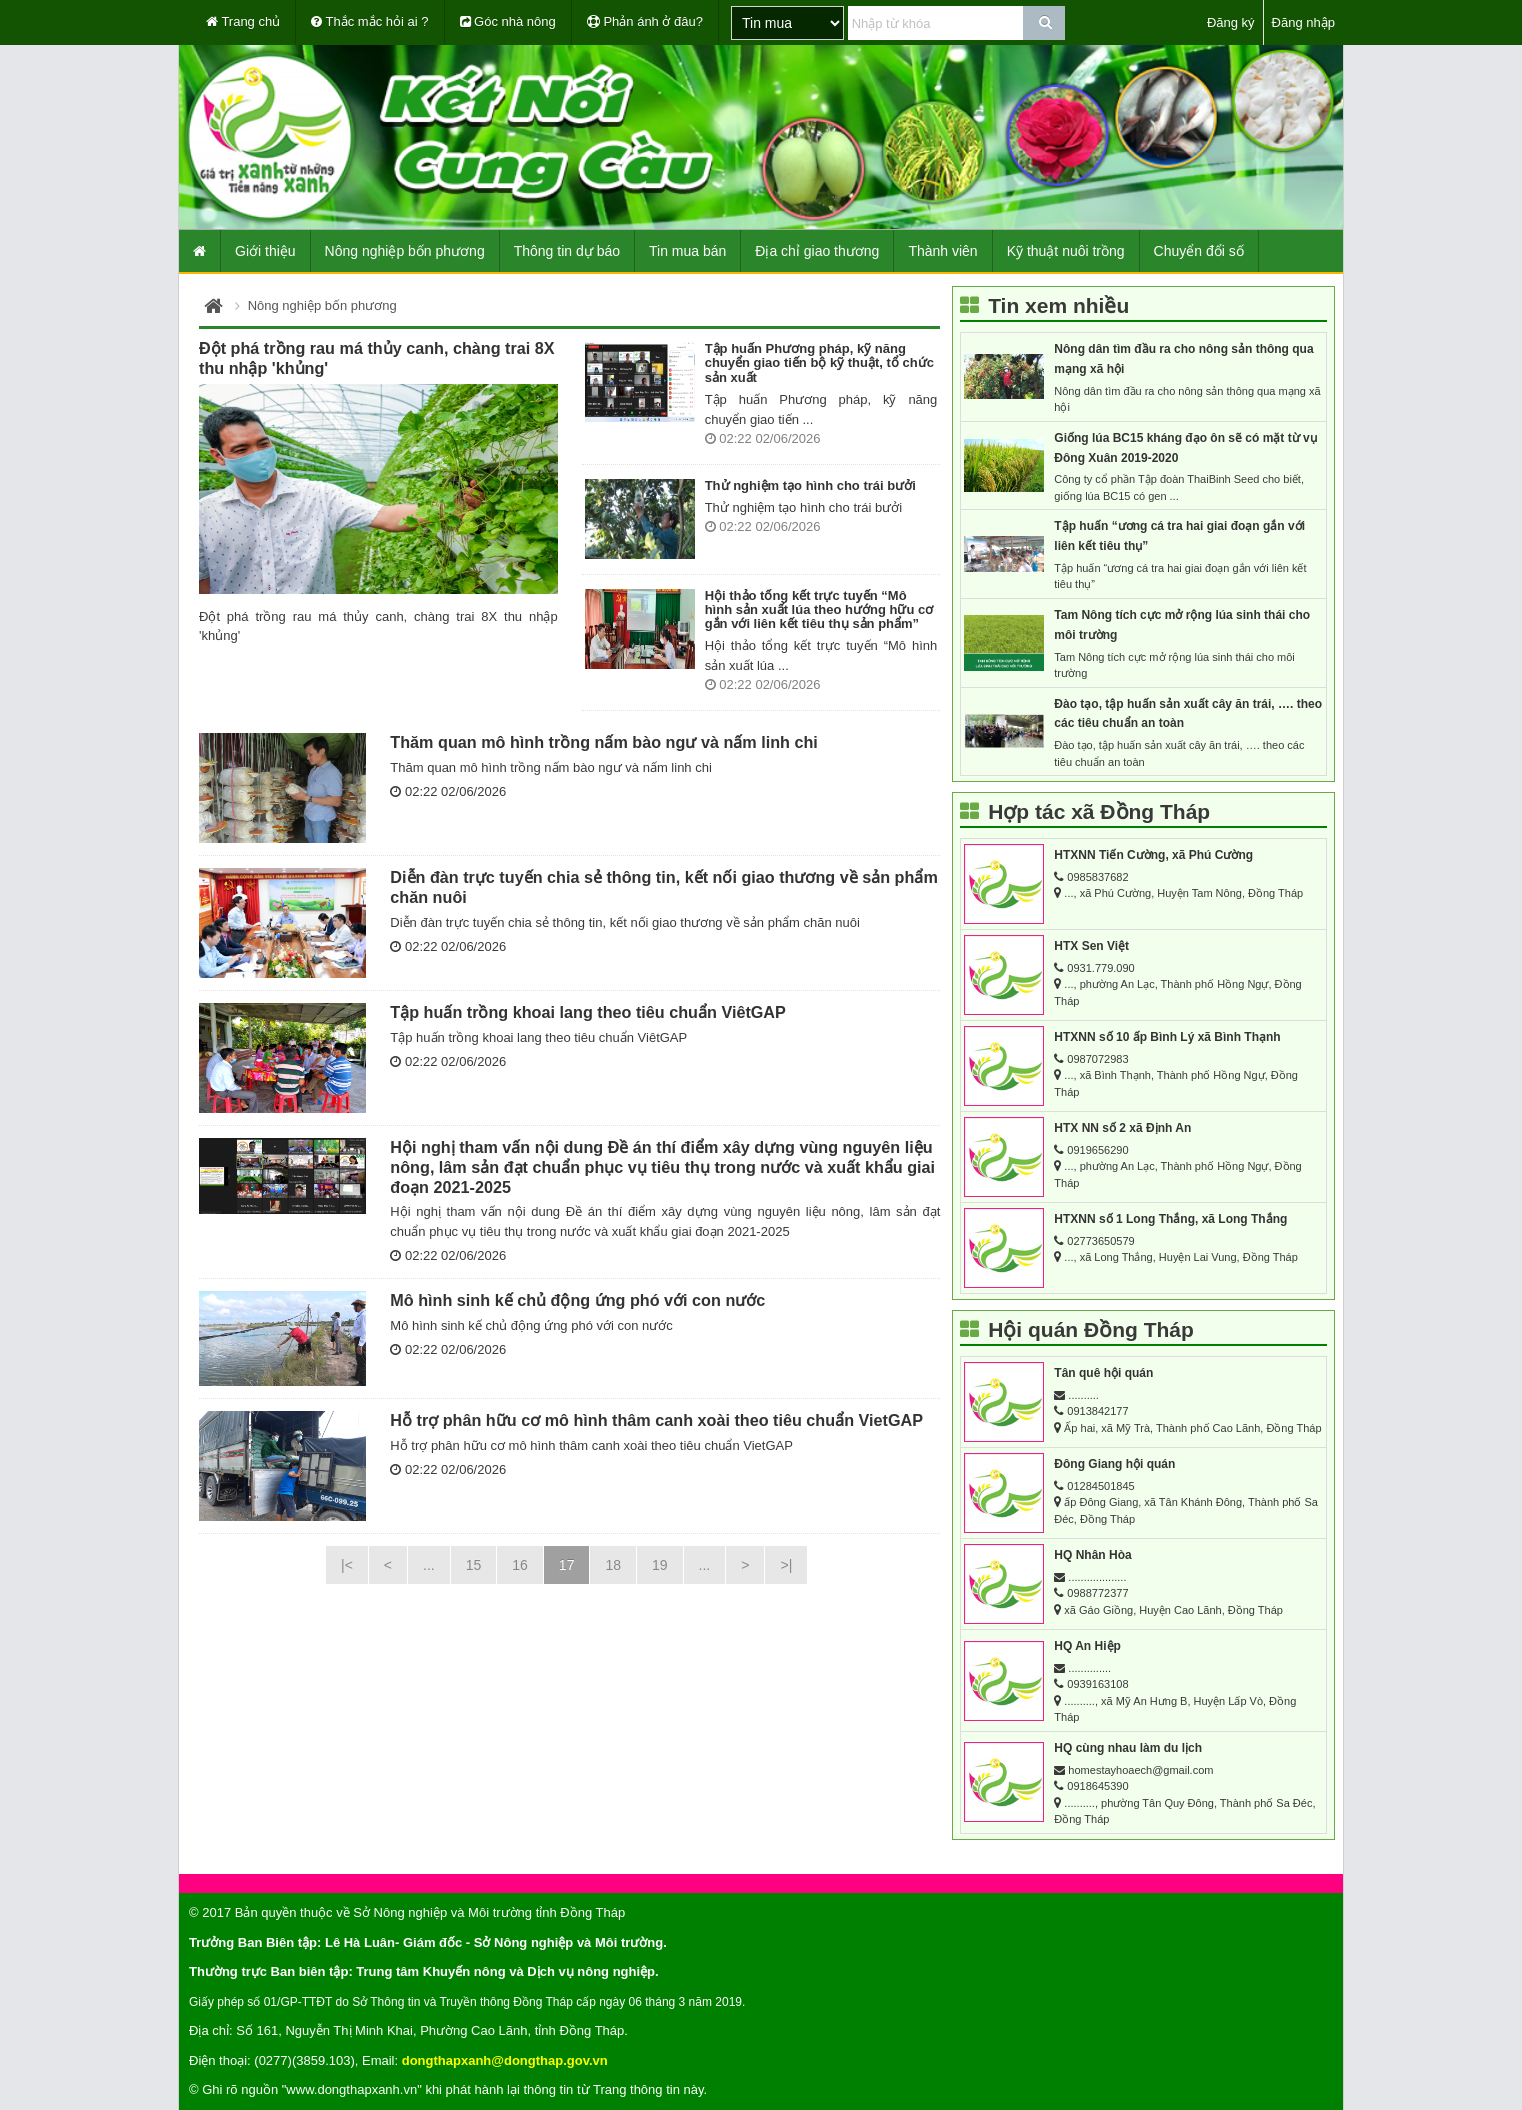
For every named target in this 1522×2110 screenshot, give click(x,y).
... (429, 1565)
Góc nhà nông (508, 21)
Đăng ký (1231, 22)
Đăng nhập (1303, 22)
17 (567, 1565)
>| (786, 1565)
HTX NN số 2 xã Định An (1122, 1128)
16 (520, 1565)
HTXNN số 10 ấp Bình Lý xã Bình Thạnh (1167, 1037)
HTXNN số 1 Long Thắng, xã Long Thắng (1170, 1219)
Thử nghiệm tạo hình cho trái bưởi (810, 485)
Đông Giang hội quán (1114, 1464)
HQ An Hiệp (1087, 1646)
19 (660, 1565)
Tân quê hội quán (1103, 1373)
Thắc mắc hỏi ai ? (369, 21)
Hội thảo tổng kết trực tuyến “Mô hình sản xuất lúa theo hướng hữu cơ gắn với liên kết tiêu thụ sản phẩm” (819, 610)
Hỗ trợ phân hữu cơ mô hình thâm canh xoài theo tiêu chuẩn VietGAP (656, 1420)
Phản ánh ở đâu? (645, 21)
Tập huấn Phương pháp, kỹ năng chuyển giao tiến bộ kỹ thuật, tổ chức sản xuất (819, 363)
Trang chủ (243, 21)
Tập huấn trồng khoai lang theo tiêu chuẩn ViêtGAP (588, 1012)
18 (613, 1565)
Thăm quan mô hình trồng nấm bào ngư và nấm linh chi (604, 742)
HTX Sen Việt (1091, 946)
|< (347, 1565)
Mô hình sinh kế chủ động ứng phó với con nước (577, 1300)
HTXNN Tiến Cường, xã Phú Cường (1153, 855)
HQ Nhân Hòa (1092, 1555)
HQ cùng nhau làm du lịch (1128, 1748)
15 (474, 1565)
